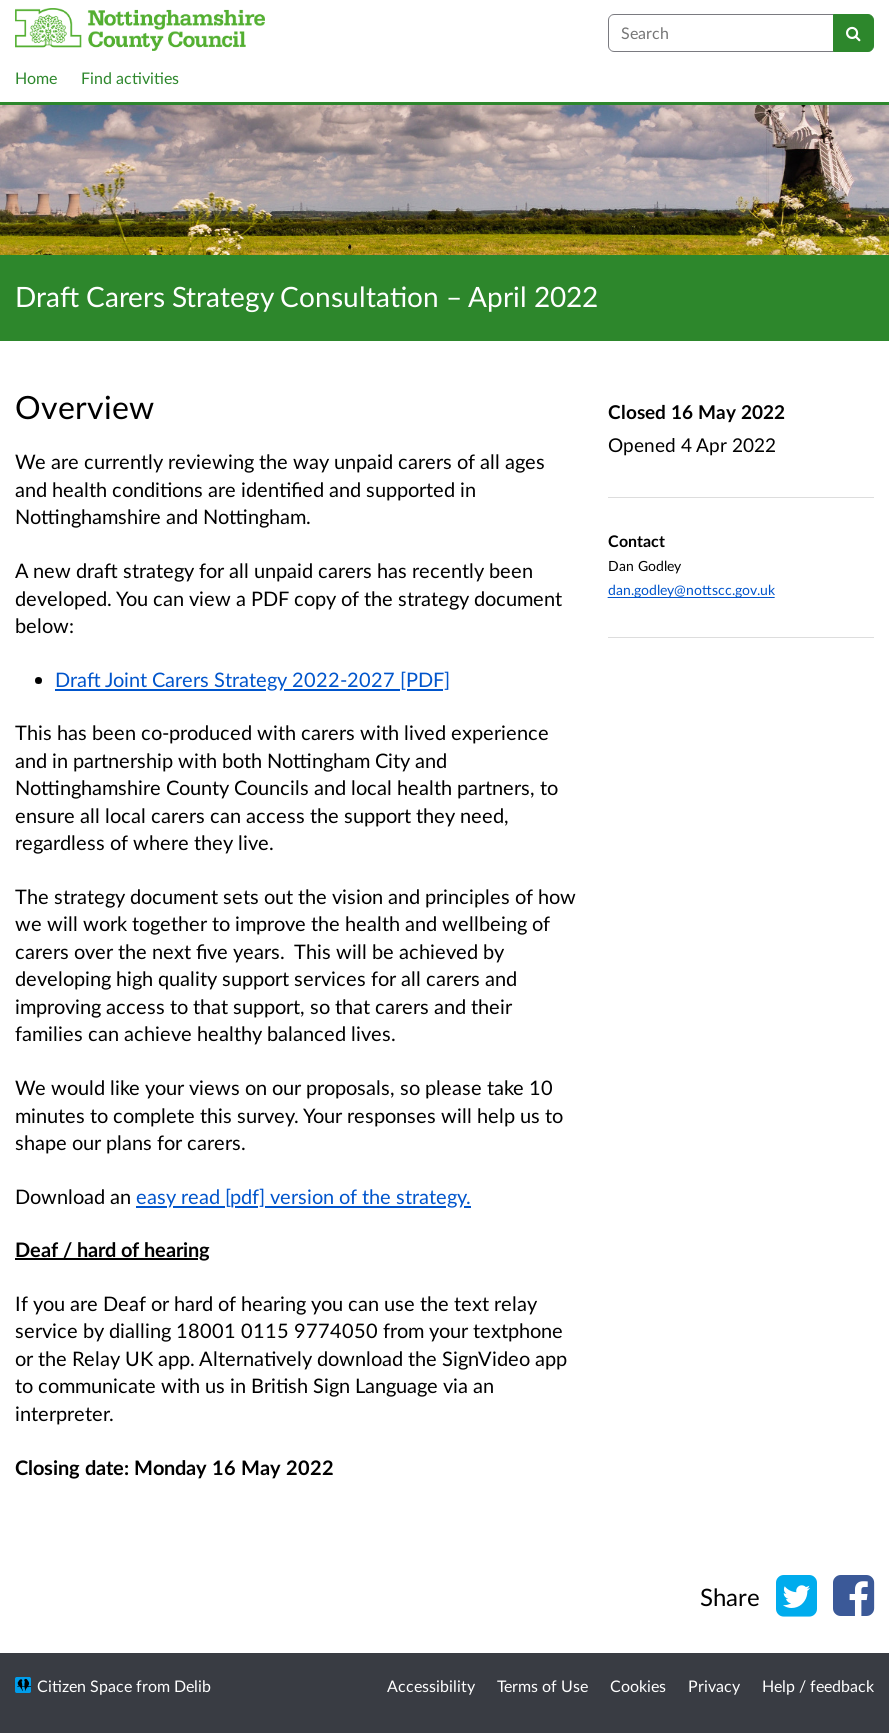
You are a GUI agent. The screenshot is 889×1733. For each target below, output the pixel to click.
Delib (192, 1685)
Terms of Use (542, 1685)
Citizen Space (84, 1685)
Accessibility (431, 1685)
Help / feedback (818, 1685)
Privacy (714, 1685)
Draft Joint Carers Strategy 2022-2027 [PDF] (252, 679)
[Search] (853, 33)
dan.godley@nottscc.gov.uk (691, 589)
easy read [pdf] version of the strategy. (303, 1196)
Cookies (638, 1685)
